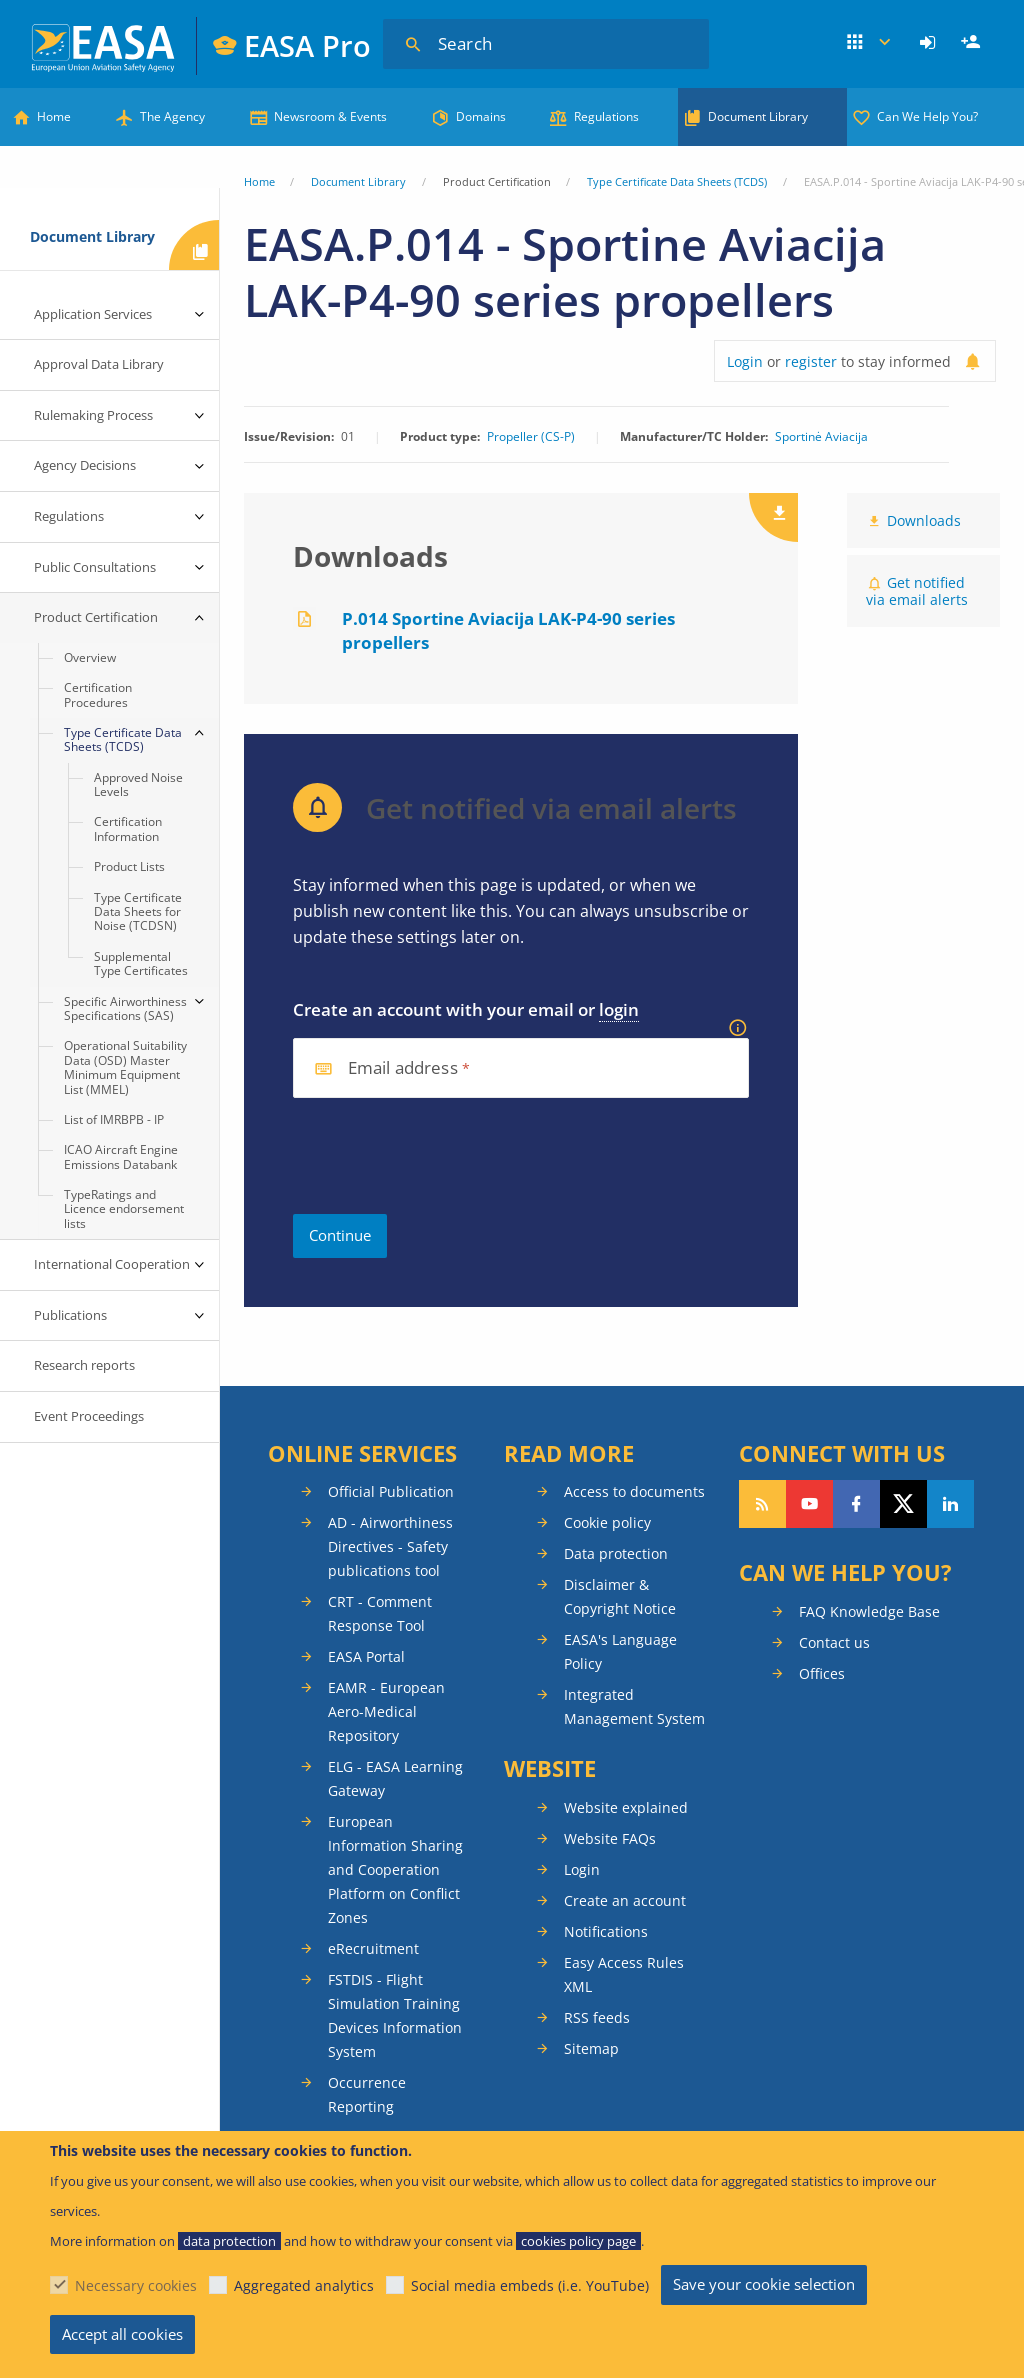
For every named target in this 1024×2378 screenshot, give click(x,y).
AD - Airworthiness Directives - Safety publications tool (390, 1546)
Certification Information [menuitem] (128, 828)
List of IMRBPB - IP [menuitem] (114, 1119)
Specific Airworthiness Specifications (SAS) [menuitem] (125, 1008)
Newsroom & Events (330, 116)
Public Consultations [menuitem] (95, 567)
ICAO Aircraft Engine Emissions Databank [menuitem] (121, 1156)
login (619, 1009)
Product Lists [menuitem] (129, 866)
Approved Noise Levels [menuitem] (138, 784)
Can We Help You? (927, 116)
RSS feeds (597, 2017)
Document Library (758, 116)
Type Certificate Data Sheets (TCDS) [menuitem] (123, 739)
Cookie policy (607, 1522)
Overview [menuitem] (90, 657)
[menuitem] (930, 43)
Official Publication (391, 1491)
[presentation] (445, 1156)
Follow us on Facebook (856, 1504)
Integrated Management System (634, 1706)
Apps (870, 43)
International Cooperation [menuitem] (112, 1264)
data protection (229, 2241)
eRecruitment (373, 1948)
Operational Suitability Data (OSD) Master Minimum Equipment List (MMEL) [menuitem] (125, 1067)
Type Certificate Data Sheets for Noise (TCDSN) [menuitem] (138, 912)
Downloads (924, 520)
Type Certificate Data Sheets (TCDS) (677, 181)
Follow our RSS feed (762, 1504)
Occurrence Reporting (367, 2094)
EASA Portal (366, 1656)
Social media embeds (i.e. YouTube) (530, 2285)
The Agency (172, 116)
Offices (822, 1673)
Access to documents (634, 1491)
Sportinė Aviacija (821, 437)
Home (54, 116)
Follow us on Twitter (903, 1504)
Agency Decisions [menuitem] (85, 465)
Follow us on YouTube (809, 1504)
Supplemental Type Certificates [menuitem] (141, 963)
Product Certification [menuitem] (96, 617)
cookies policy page (578, 2241)
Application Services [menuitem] (93, 314)
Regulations (606, 116)
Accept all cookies (122, 2334)
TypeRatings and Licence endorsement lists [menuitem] (124, 1209)
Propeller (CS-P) (531, 437)
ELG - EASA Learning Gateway (395, 1778)
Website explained (626, 1807)
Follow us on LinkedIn (950, 1504)
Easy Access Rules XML (624, 1974)
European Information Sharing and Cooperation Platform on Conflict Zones (395, 1869)
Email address (403, 1068)
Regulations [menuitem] (69, 516)
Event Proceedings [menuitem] (89, 1416)
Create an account (625, 1900)
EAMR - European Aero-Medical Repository (386, 1711)
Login (930, 43)
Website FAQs (610, 1838)
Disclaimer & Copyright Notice (620, 1596)
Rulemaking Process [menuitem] (93, 415)
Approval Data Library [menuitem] (99, 364)
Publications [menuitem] (70, 1315)
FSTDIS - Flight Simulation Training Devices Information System (395, 2015)
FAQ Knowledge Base (869, 1611)
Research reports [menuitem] (84, 1365)
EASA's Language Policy (620, 1651)
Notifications (606, 1931)
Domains (481, 116)
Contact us (834, 1642)
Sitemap (591, 2048)
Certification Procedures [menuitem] (98, 694)
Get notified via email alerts (917, 591)
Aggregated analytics (304, 2285)
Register (973, 43)
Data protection (616, 1553)
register (811, 361)
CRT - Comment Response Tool (380, 1613)
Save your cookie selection (764, 2284)
